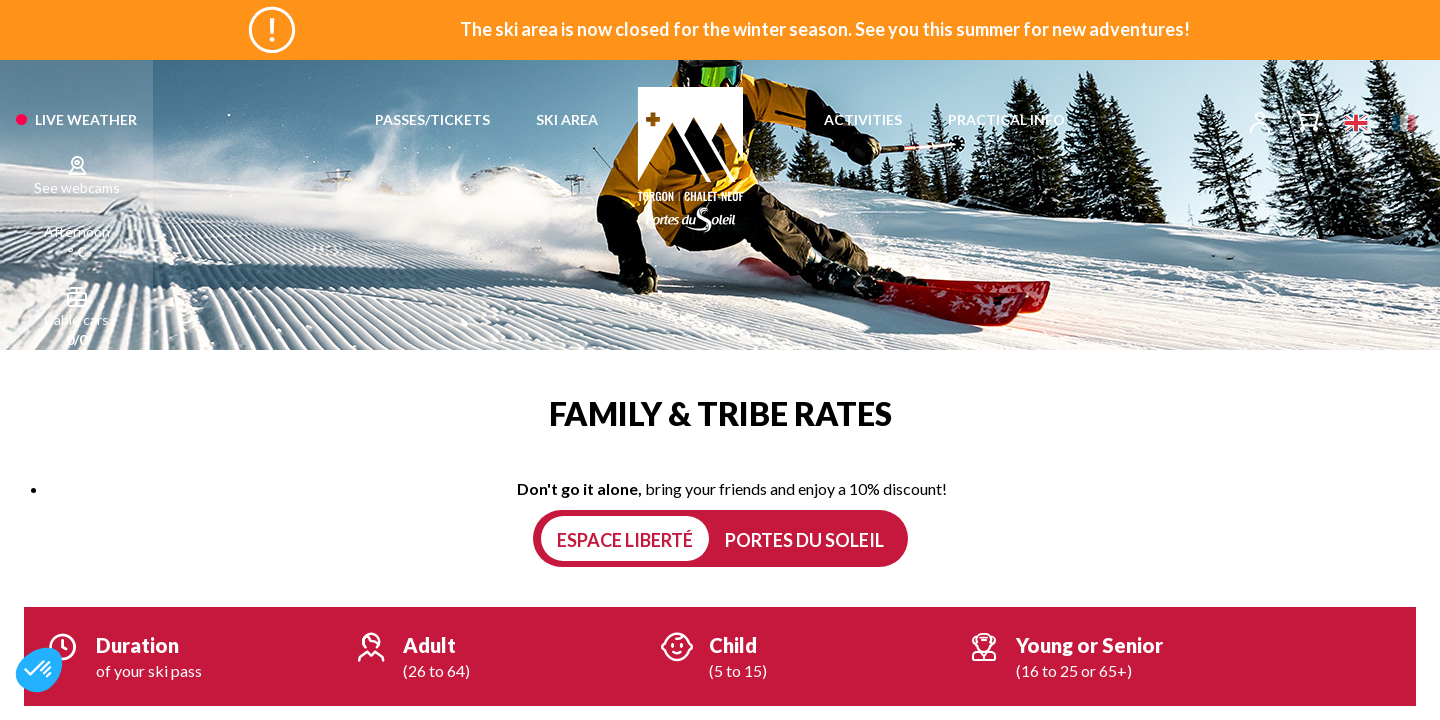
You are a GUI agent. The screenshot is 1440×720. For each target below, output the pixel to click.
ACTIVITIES (863, 119)
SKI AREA (567, 119)
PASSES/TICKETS (432, 119)
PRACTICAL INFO (1006, 119)
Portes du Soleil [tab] (804, 540)
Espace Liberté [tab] (625, 540)
